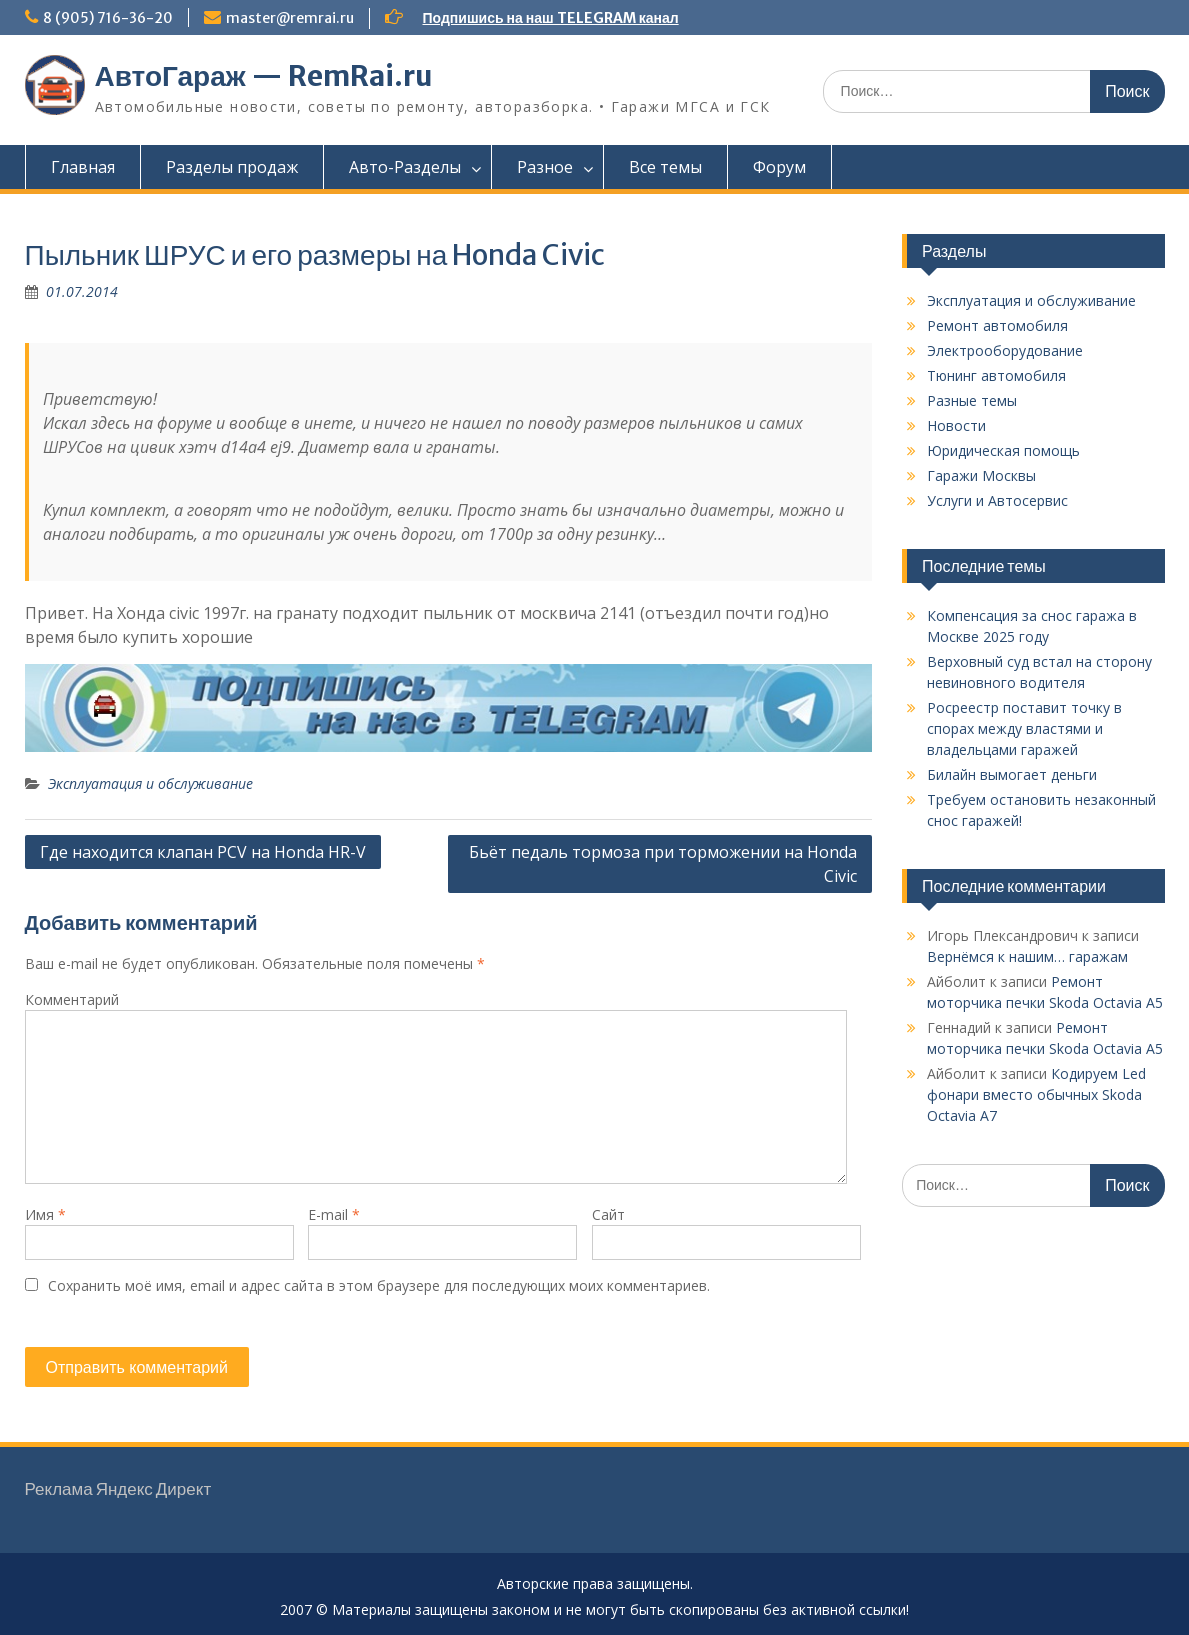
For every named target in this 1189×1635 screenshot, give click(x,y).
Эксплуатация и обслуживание (150, 783)
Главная (83, 167)
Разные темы (972, 400)
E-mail (334, 1214)
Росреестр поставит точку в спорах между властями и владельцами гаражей (1024, 728)
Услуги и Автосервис (997, 500)
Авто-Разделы (405, 167)
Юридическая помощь (1003, 450)
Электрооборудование (1005, 350)
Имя (45, 1214)
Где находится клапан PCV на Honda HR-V (203, 852)
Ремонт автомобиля (997, 325)
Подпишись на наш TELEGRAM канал (551, 18)
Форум (779, 167)
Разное (545, 167)
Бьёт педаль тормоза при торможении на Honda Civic (663, 864)
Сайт (608, 1214)
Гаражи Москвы (981, 475)
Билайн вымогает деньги (1012, 774)
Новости (956, 425)
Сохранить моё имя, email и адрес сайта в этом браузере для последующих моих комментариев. (379, 1285)
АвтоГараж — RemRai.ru (264, 76)
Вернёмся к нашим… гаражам (1027, 956)
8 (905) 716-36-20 (108, 18)
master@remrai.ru (290, 18)
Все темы (665, 167)
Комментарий (72, 999)
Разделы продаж (232, 167)
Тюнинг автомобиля (996, 375)
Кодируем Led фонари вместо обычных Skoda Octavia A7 (1036, 1094)
